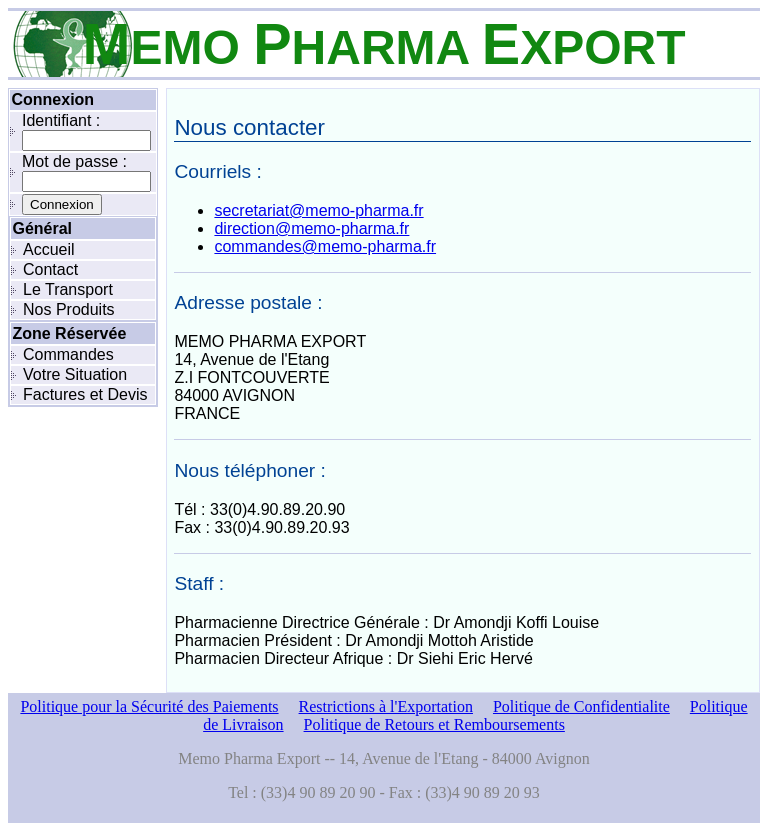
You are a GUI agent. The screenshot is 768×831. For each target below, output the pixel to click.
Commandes (68, 354)
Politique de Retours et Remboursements (434, 724)
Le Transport (68, 289)
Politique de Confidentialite (581, 706)
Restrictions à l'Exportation (386, 706)
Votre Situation (75, 374)
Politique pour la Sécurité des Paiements (149, 706)
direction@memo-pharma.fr (311, 228)
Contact (50, 269)
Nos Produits (69, 309)
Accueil (49, 249)
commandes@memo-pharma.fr (325, 246)
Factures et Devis (85, 394)
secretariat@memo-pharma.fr (318, 210)
